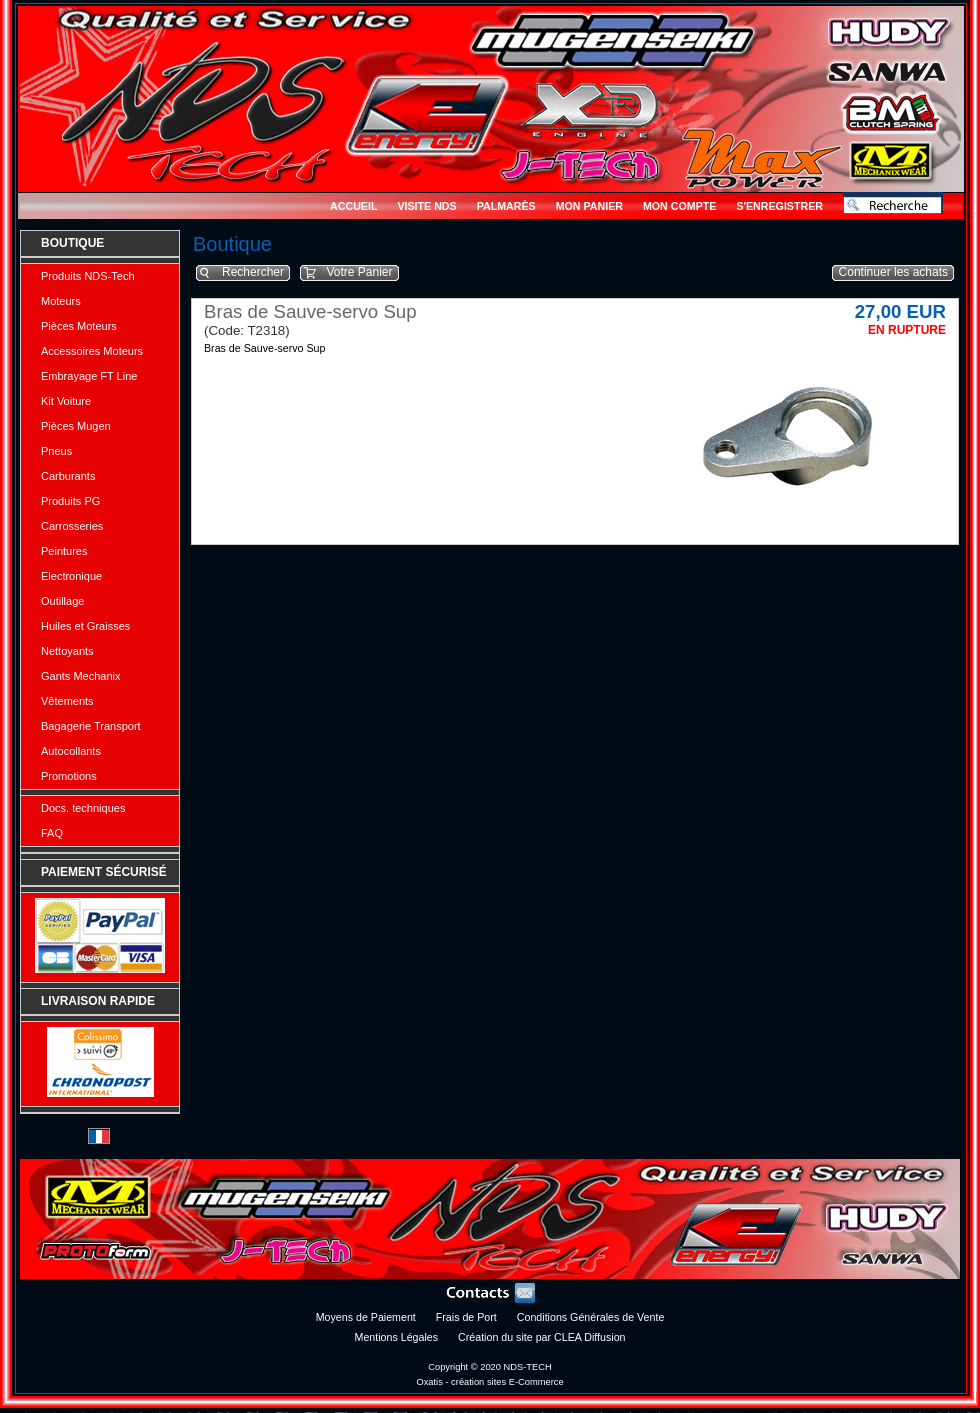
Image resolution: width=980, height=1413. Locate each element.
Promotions (69, 776)
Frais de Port (466, 1317)
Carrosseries (72, 526)
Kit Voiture (66, 401)
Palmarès (506, 206)
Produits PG (70, 501)
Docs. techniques (83, 808)
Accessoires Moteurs (92, 351)
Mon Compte (679, 206)
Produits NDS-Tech (88, 276)
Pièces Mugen (76, 426)
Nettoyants (67, 651)
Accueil (353, 206)
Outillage (62, 601)
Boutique (72, 243)
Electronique (71, 576)
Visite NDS (426, 206)
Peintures (64, 551)
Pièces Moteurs (79, 326)
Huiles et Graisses (85, 626)
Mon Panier (589, 206)
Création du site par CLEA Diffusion (541, 1337)
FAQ (52, 833)
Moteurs (61, 301)
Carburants (68, 476)
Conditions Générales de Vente (591, 1317)
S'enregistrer (779, 206)
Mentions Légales (397, 1337)
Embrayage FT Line (89, 376)
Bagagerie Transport (91, 726)
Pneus (56, 451)
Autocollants (71, 751)
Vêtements (67, 701)
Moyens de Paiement (366, 1317)
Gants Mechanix (80, 676)
